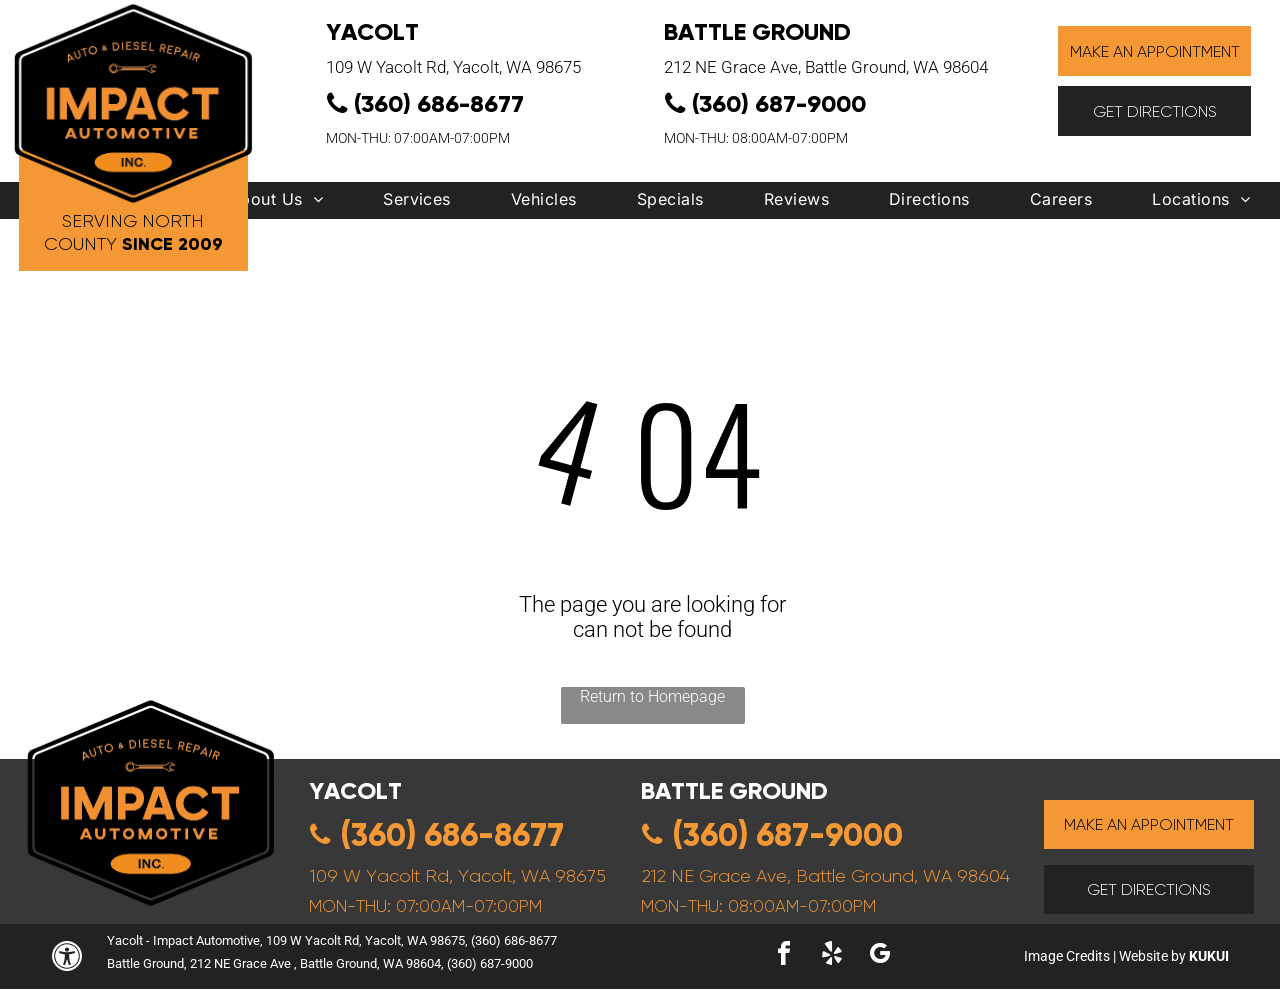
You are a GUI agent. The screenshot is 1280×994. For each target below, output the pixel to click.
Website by (1152, 956)
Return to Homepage (652, 696)
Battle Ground (757, 31)
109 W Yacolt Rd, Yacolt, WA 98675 (453, 67)
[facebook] (784, 956)
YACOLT (372, 31)
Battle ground (734, 790)
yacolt (355, 790)
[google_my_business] (880, 956)
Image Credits (1067, 956)
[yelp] (832, 956)
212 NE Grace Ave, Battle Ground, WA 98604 (826, 67)
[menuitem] (276, 204)
